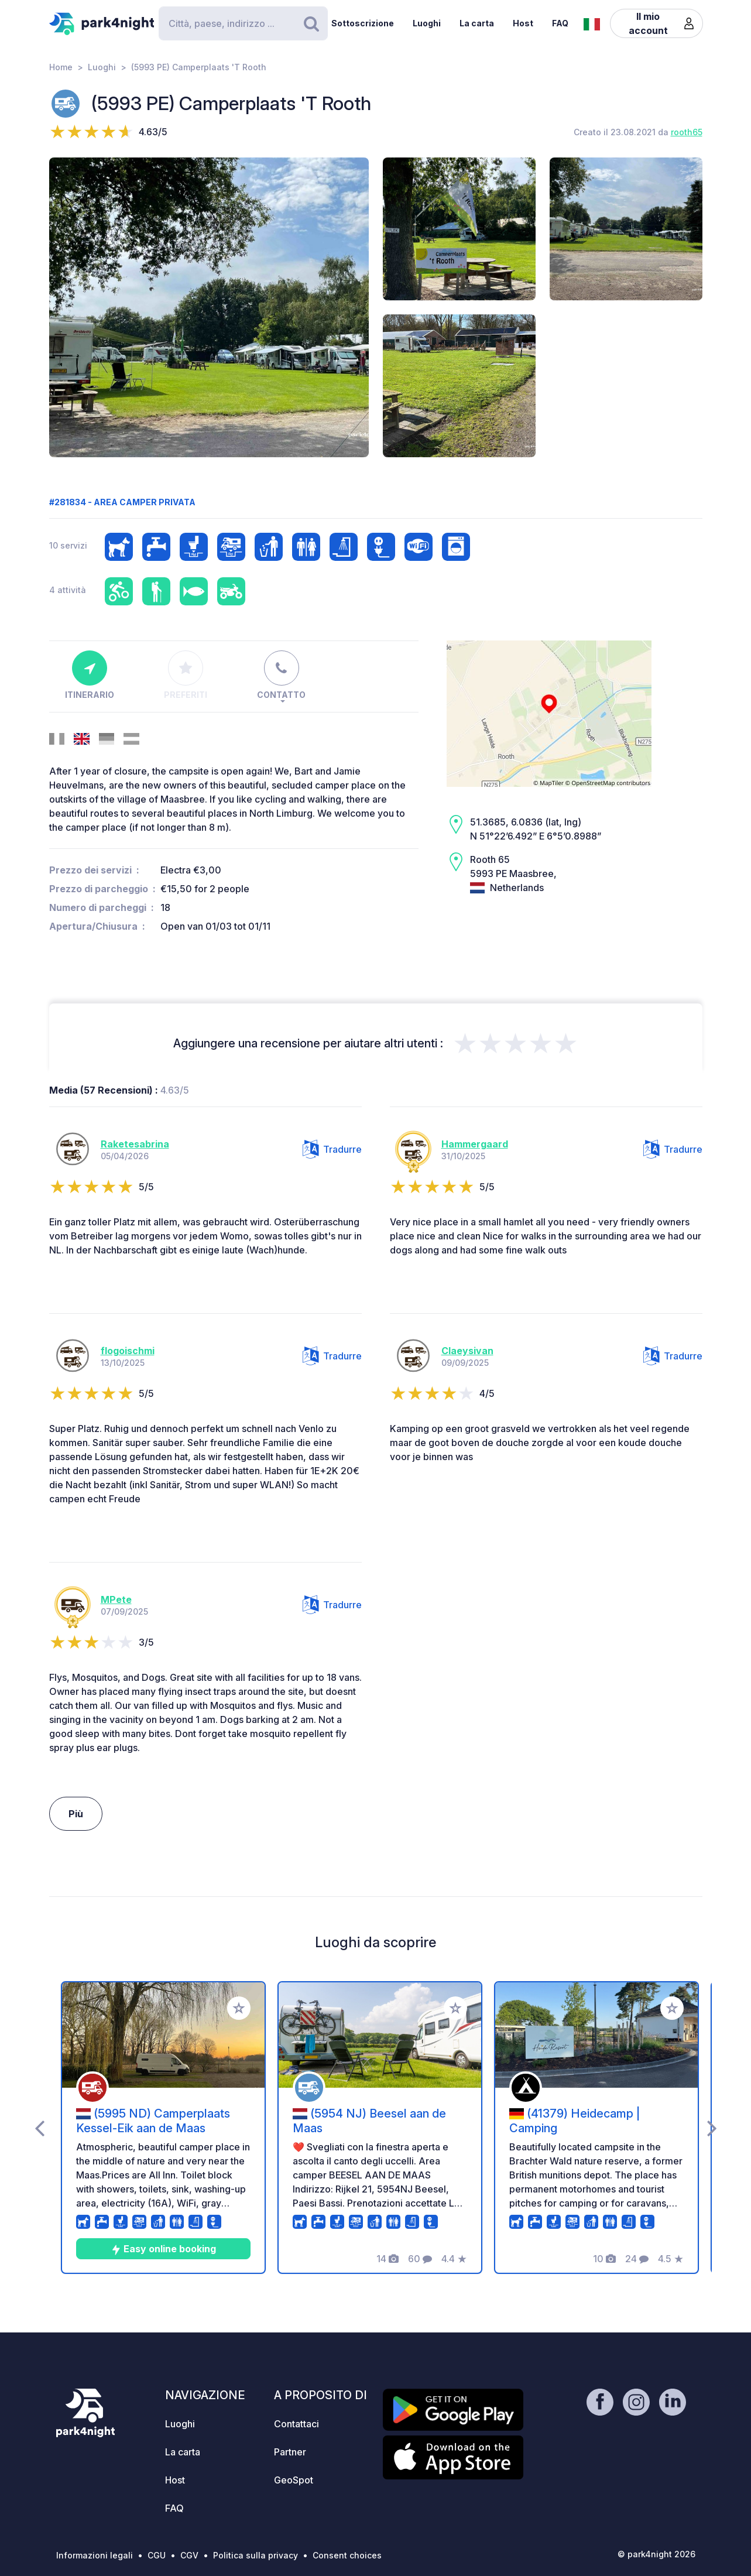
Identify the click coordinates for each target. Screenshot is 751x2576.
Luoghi (427, 23)
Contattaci (296, 2424)
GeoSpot (293, 2480)
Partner (290, 2452)
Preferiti (185, 675)
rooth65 (686, 132)
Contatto (281, 675)
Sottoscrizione (362, 23)
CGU (157, 2555)
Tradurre (332, 1149)
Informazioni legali (94, 2555)
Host (523, 23)
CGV (189, 2555)
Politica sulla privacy (255, 2555)
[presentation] (39, 2127)
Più (75, 1814)
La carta (476, 23)
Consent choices (347, 2555)
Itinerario (89, 675)
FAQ (560, 23)
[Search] (243, 23)
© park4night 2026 (656, 2554)
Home (61, 67)
